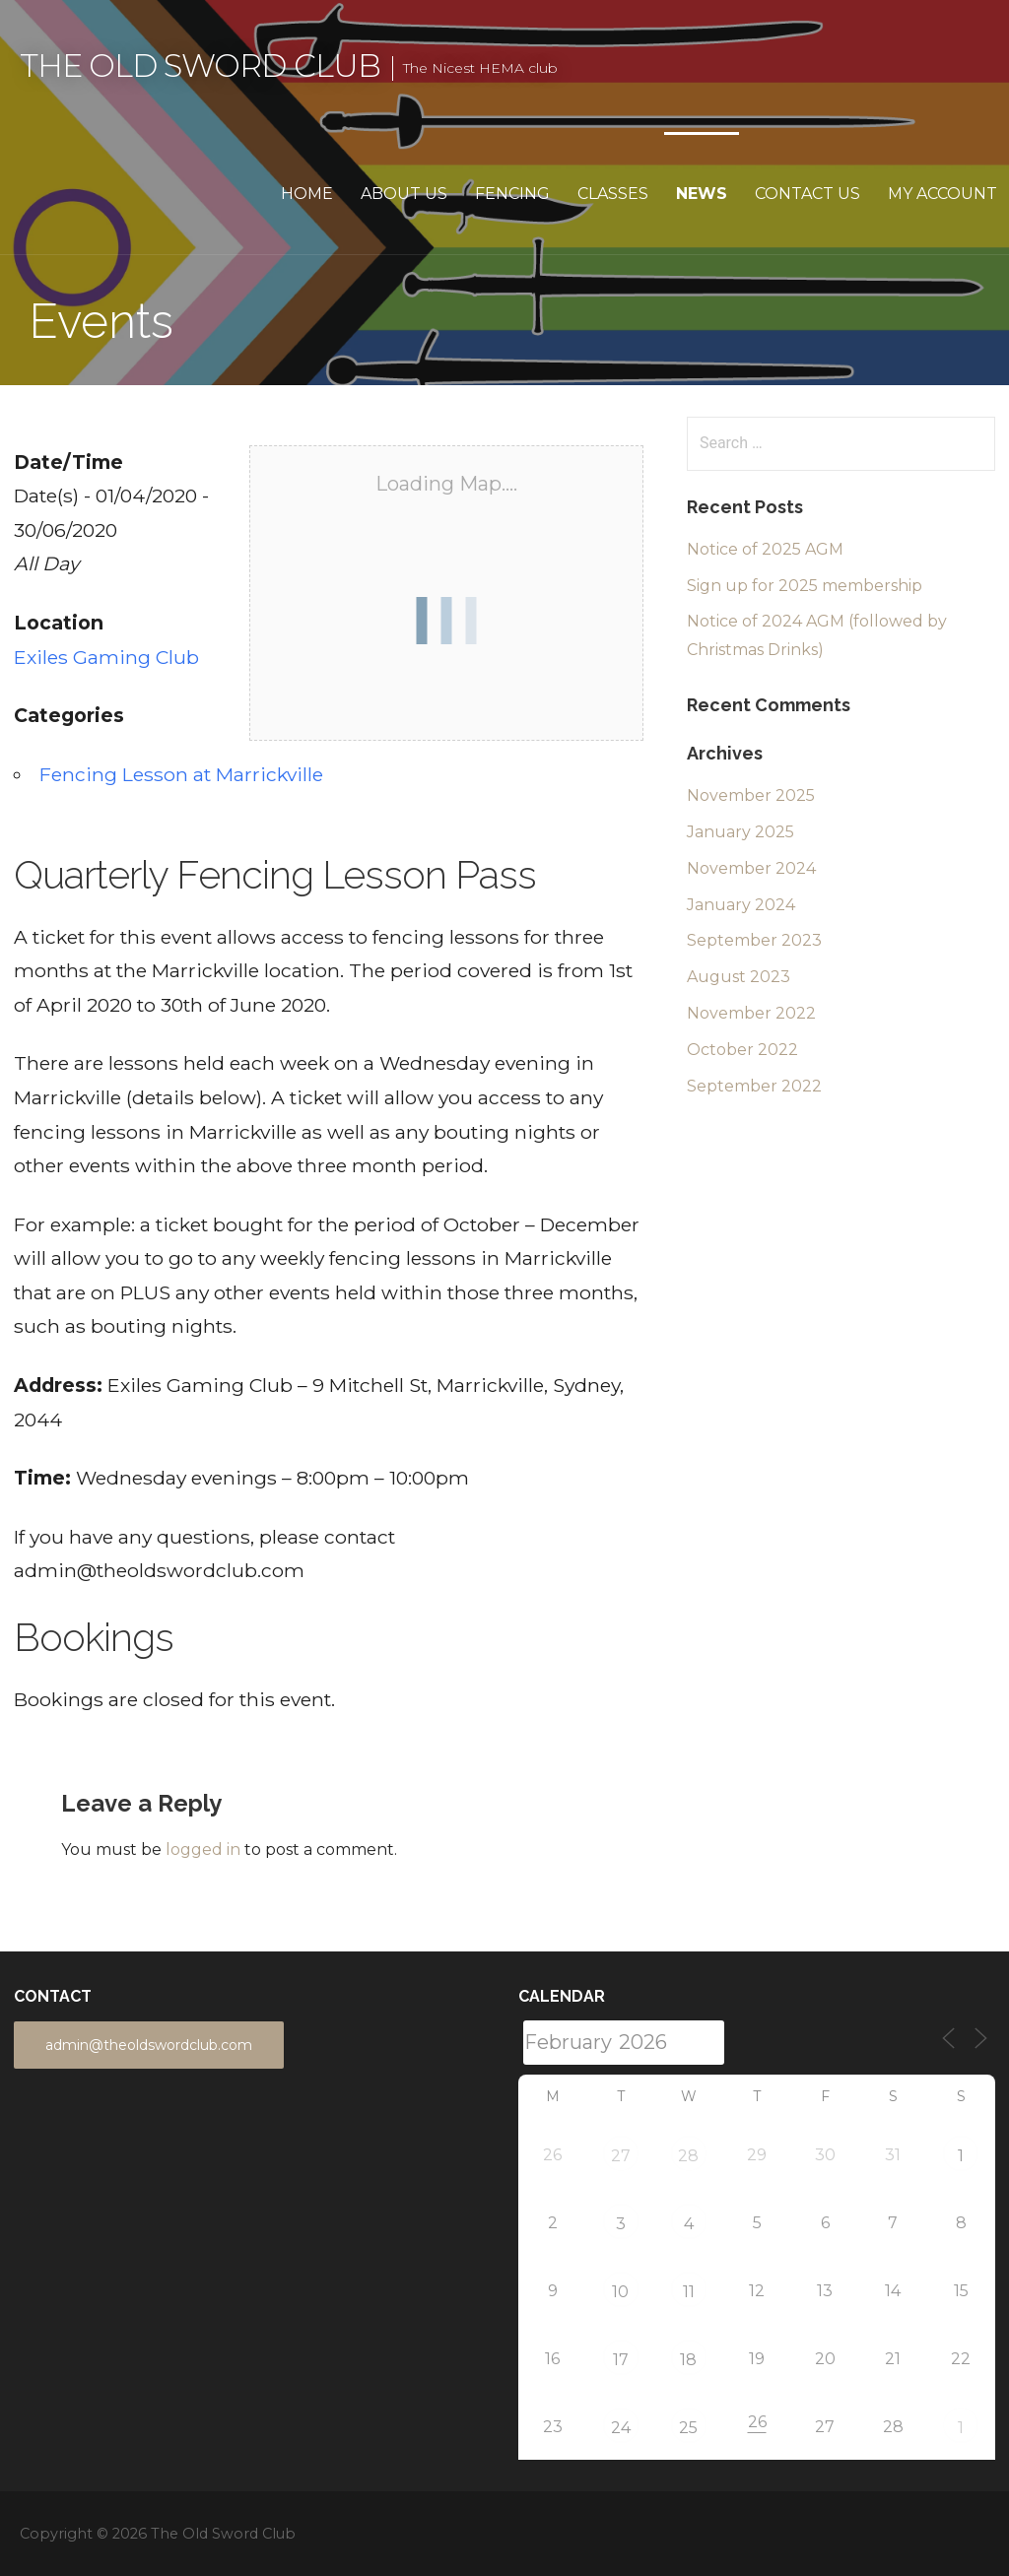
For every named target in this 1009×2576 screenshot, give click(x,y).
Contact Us (807, 193)
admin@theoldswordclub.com (148, 2045)
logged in (203, 1849)
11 (689, 2291)
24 (621, 2427)
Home (307, 193)
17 (621, 2359)
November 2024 (751, 868)
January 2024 (741, 904)
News (701, 193)
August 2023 (738, 976)
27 (621, 2156)
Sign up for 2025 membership (804, 585)
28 (688, 2156)
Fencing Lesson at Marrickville (181, 774)
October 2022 (742, 1049)
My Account (942, 193)
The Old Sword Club (200, 65)
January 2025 (740, 832)
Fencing (512, 193)
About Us (404, 193)
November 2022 (751, 1013)
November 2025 (751, 795)
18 (688, 2359)
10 (620, 2291)
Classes (612, 193)
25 (688, 2427)
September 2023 (754, 940)
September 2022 (754, 1086)
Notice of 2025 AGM (765, 549)
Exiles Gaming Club (106, 657)
